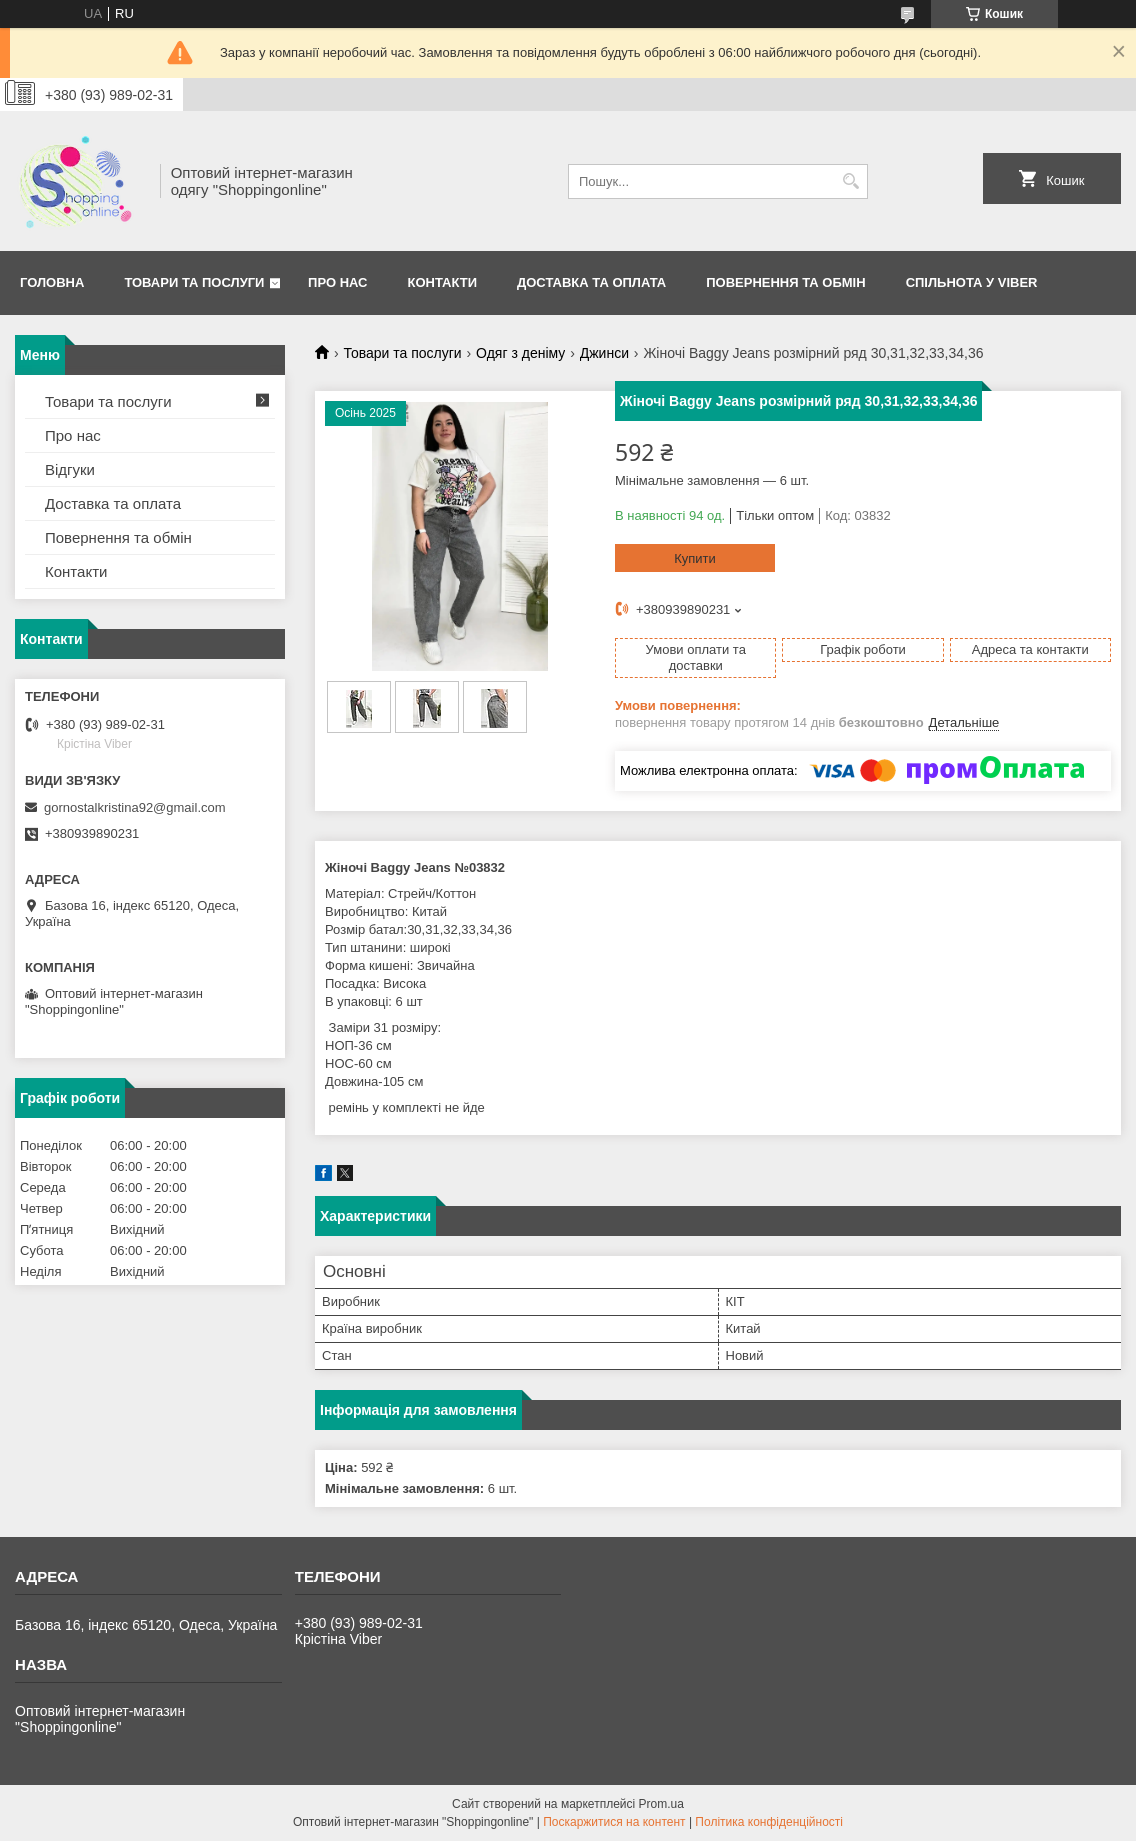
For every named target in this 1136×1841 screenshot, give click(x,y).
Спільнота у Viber (972, 282)
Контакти (443, 282)
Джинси (604, 353)
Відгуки (70, 469)
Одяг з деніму (520, 353)
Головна (52, 282)
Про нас (337, 282)
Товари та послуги (194, 282)
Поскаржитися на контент (614, 1822)
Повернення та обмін (118, 537)
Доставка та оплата (591, 282)
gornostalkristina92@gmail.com (135, 807)
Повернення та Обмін (785, 282)
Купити (695, 558)
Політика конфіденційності (769, 1822)
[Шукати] (850, 181)
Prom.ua (661, 1804)
